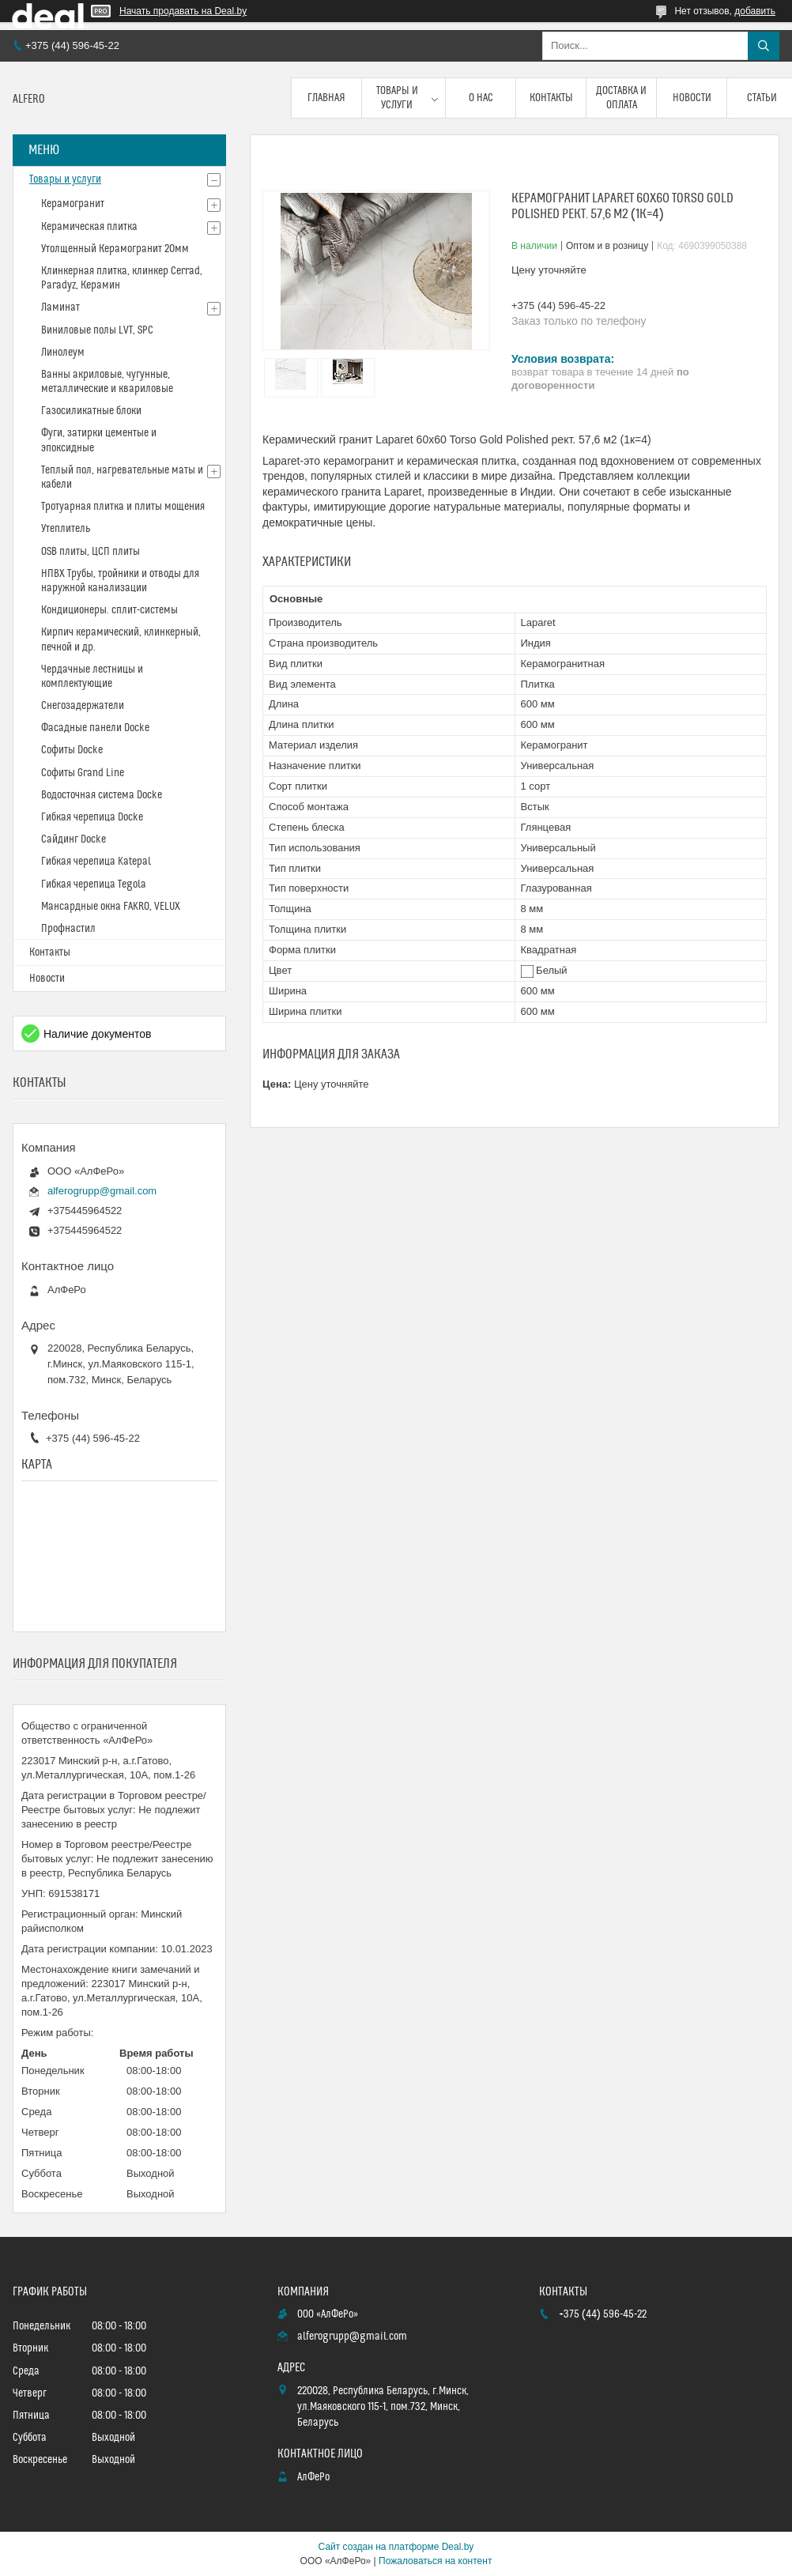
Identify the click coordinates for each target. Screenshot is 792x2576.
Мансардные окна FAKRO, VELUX (110, 906)
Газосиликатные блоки (91, 411)
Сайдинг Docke (73, 839)
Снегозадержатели (82, 706)
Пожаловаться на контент (435, 2561)
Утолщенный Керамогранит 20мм (115, 249)
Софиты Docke (72, 750)
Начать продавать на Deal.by (183, 11)
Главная (326, 98)
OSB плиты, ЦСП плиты (90, 551)
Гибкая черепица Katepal (96, 861)
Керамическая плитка (89, 227)
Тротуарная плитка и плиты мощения (123, 506)
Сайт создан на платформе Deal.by (396, 2546)
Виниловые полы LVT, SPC (97, 330)
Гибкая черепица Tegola (93, 884)
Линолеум (63, 352)
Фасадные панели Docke (95, 728)
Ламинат (60, 307)
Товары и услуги (397, 98)
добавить (754, 11)
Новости (692, 98)
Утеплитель (65, 528)
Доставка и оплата (621, 98)
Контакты (551, 98)
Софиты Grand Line (82, 773)
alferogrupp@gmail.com (102, 1191)
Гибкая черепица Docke (92, 817)
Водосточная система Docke (101, 795)
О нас (481, 98)
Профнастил (68, 928)
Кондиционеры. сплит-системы (109, 610)
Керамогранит (72, 204)
